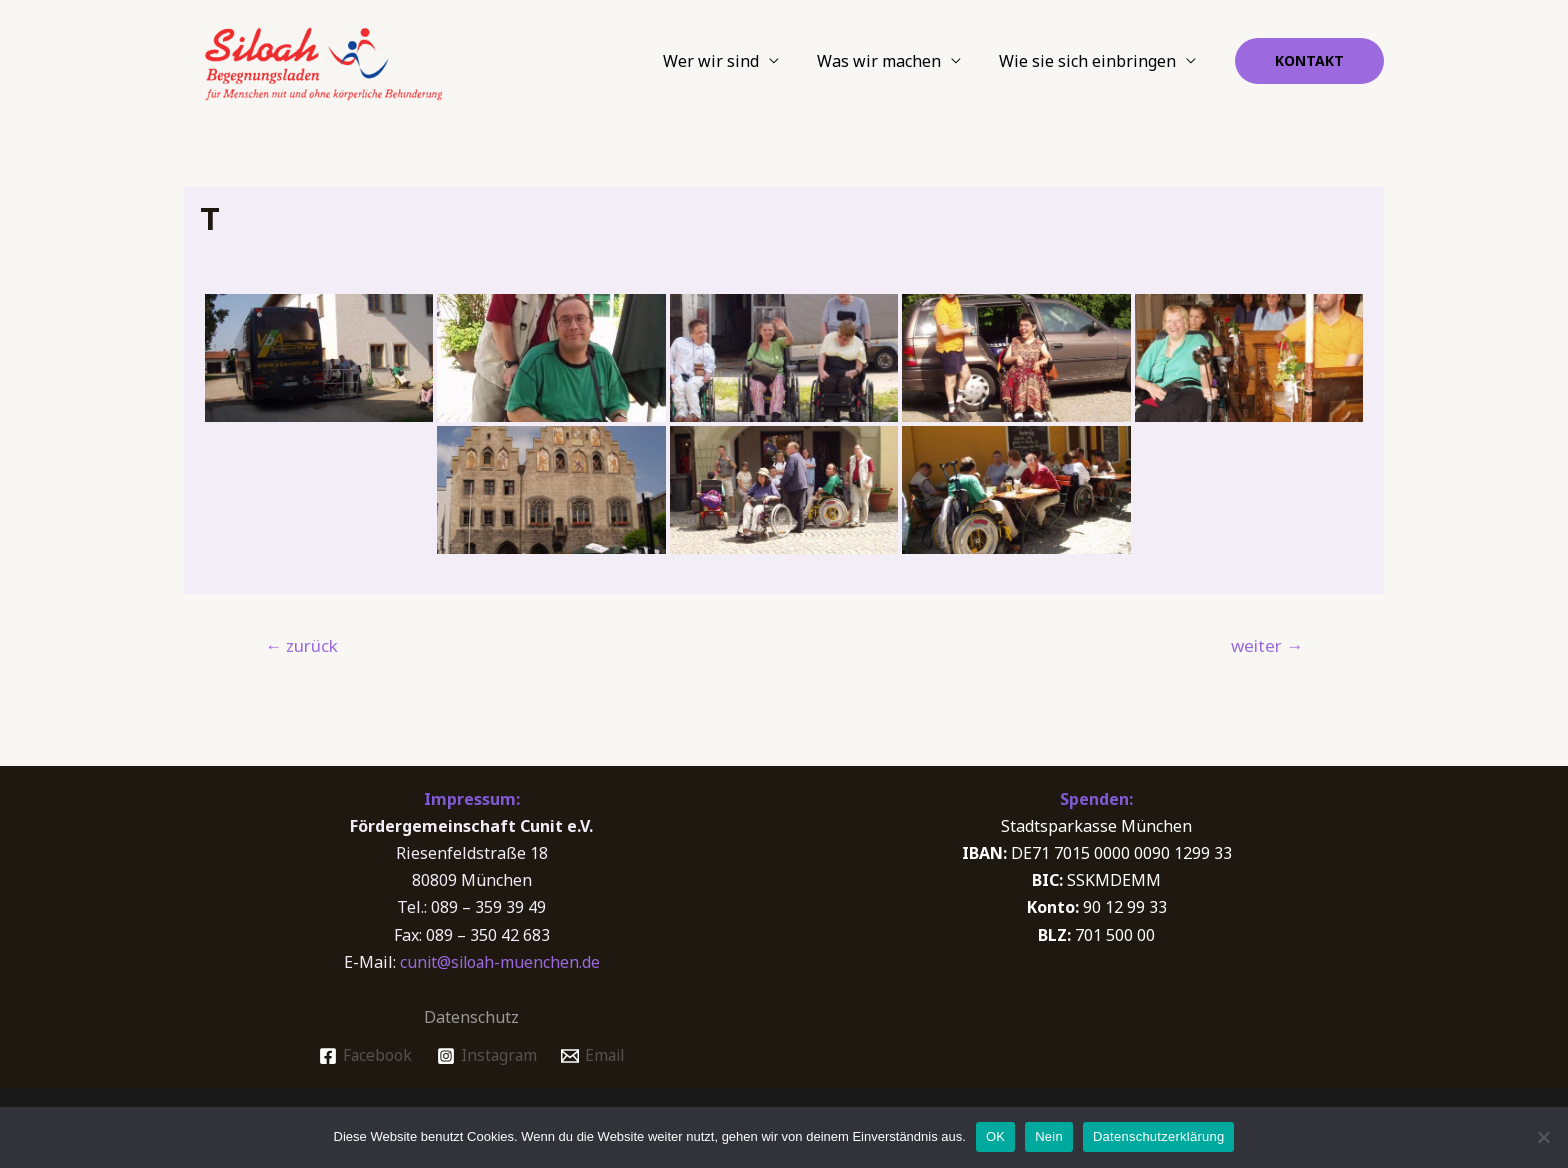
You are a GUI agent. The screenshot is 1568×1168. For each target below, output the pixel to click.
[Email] (594, 1056)
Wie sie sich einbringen (1090, 61)
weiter (1267, 645)
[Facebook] (362, 1056)
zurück (301, 645)
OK (995, 1136)
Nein (1049, 1136)
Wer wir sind (726, 61)
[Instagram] (485, 1056)
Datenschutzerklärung (1158, 1136)
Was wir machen (888, 61)
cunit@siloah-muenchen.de (500, 962)
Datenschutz (471, 1017)
